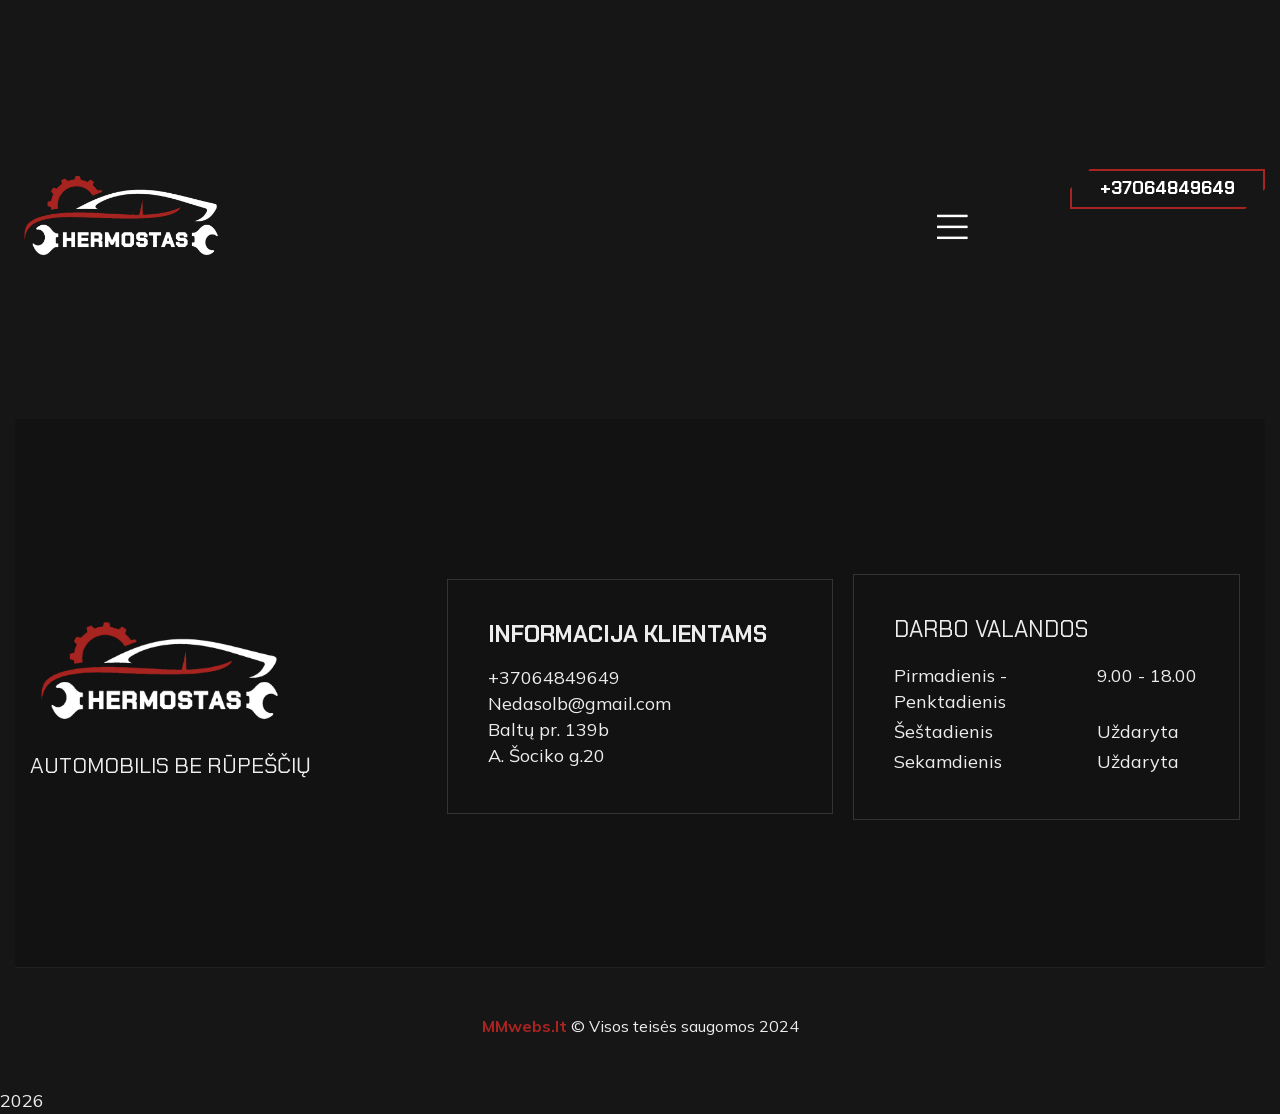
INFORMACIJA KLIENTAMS (627, 634)
